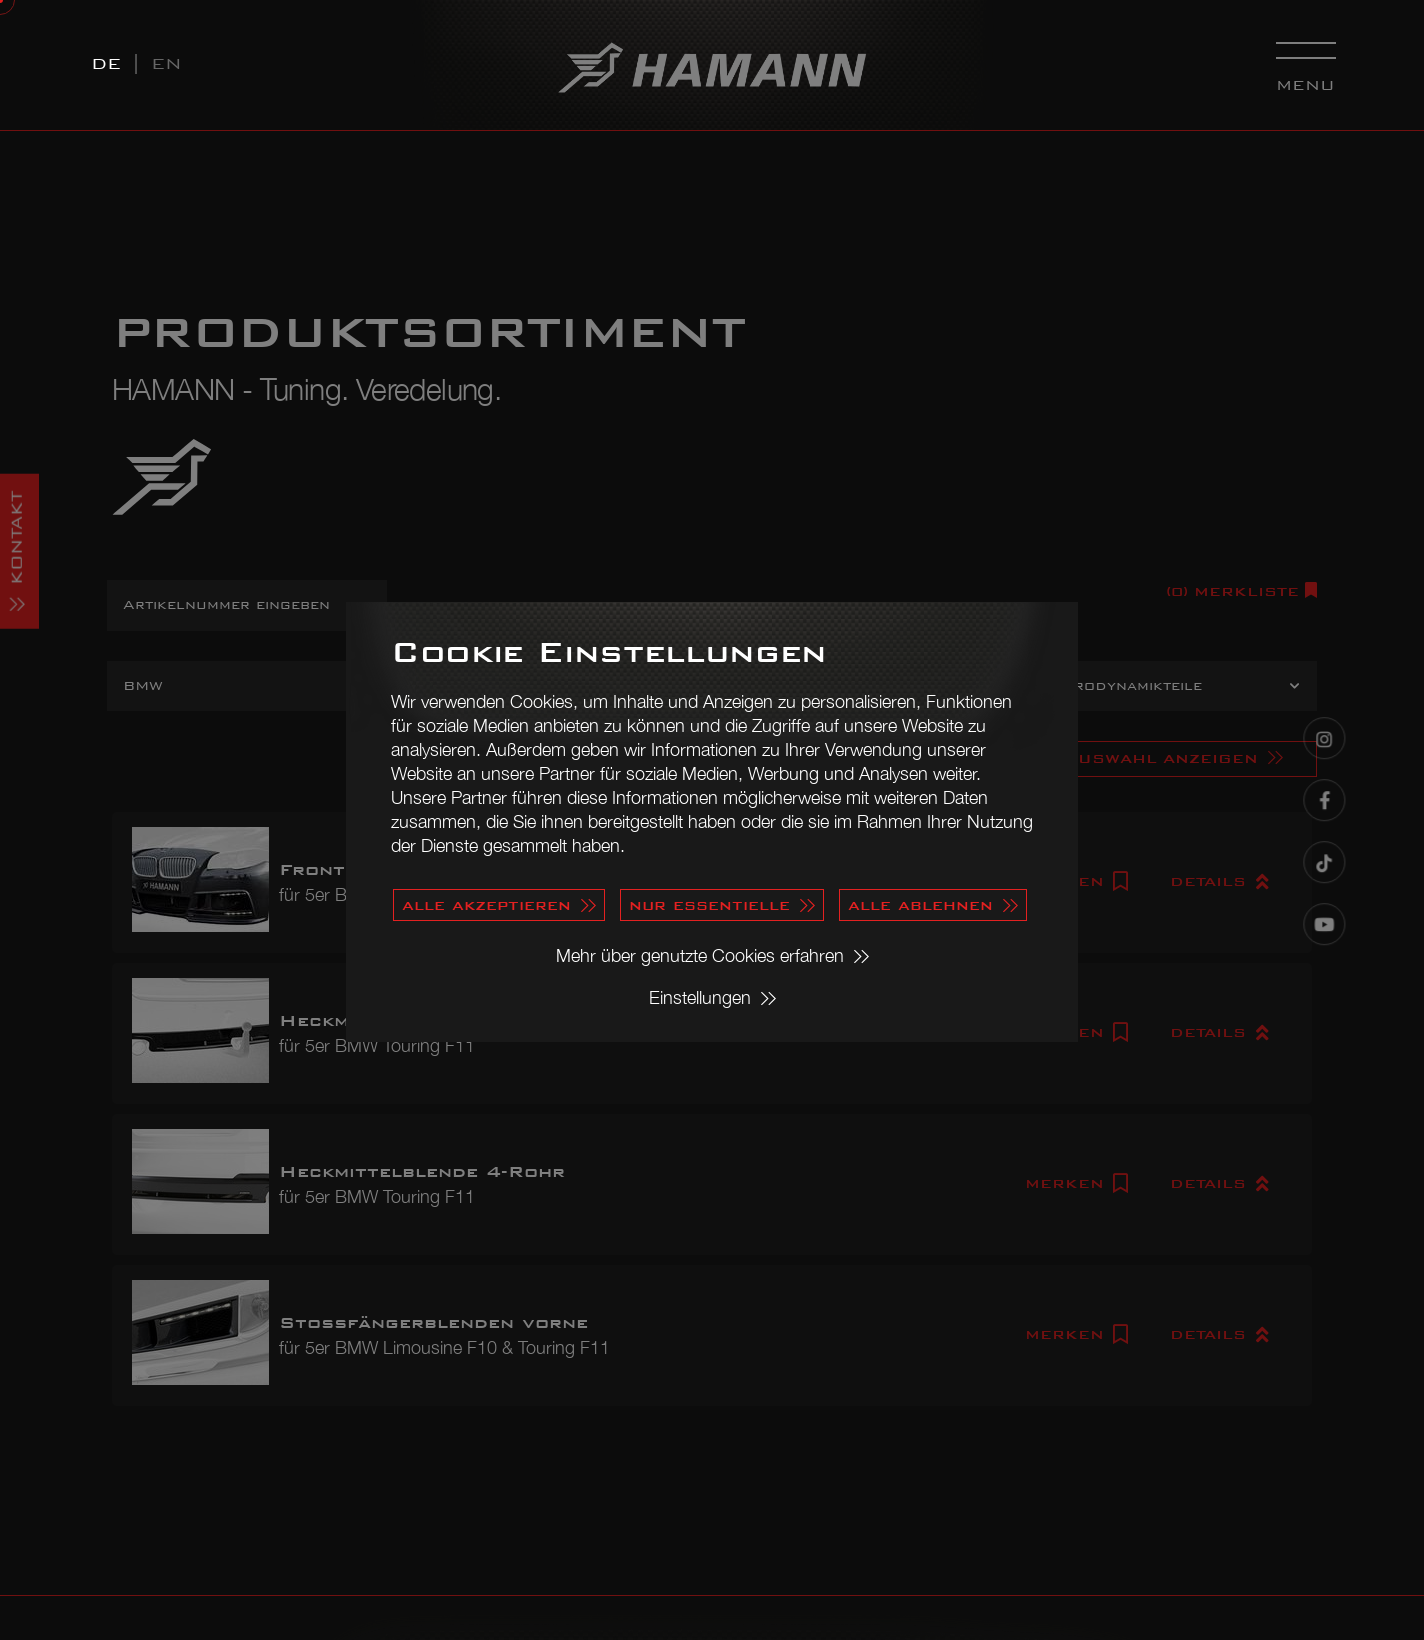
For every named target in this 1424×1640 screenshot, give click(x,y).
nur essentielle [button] (709, 904)
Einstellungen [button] (700, 997)
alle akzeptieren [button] (486, 904)
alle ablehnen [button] (920, 904)
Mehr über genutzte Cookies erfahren (700, 955)
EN (166, 63)
